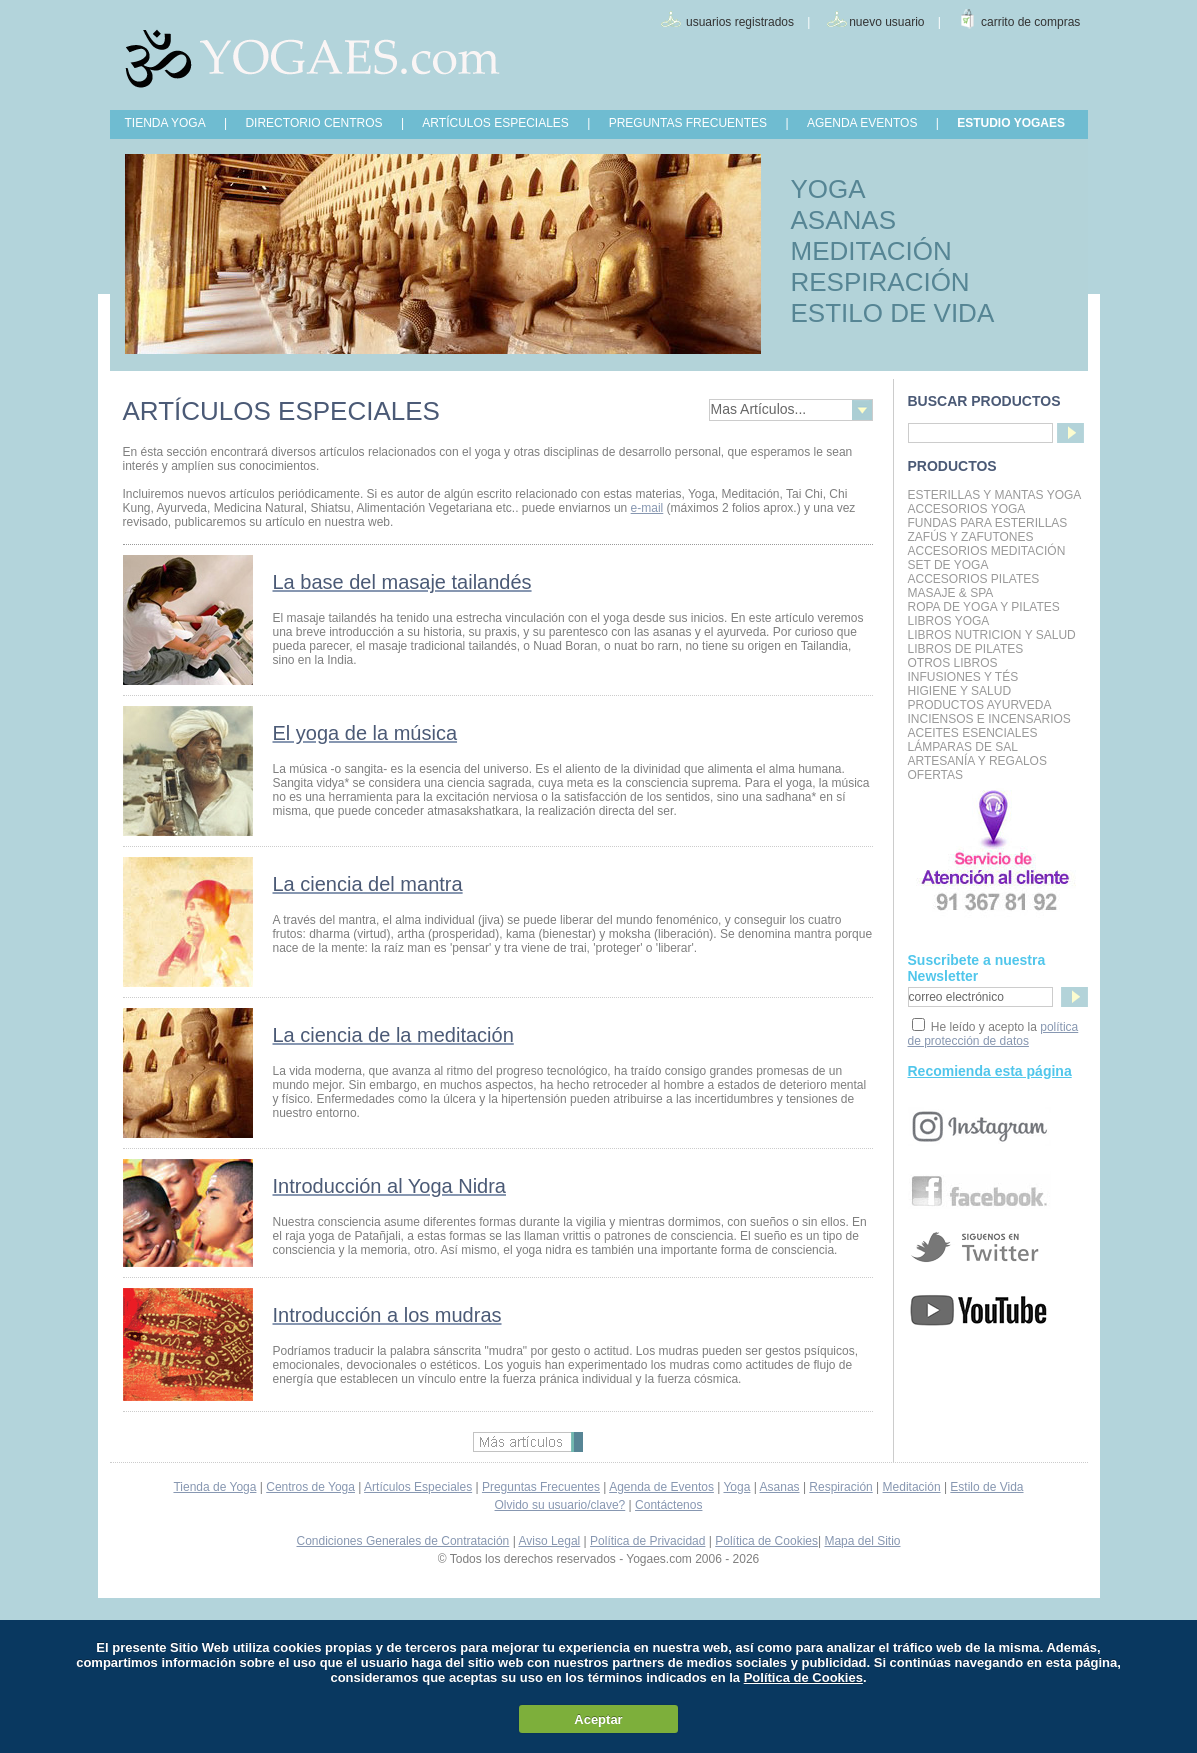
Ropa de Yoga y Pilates (984, 607)
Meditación (912, 1487)
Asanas (780, 1487)
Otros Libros (953, 663)
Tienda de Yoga (214, 1487)
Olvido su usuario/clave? (560, 1505)
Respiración (840, 1487)
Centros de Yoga (310, 1487)
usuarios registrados (740, 22)
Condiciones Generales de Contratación (403, 1541)
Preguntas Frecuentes (541, 1487)
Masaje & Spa (951, 593)
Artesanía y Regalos (977, 761)
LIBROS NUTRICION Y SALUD (992, 635)
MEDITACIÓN (871, 251)
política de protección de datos (993, 1034)
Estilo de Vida (986, 1487)
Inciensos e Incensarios (989, 719)
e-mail (647, 508)
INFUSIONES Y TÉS (963, 677)
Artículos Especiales (418, 1487)
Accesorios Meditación (987, 551)
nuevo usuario (886, 22)
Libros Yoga (949, 621)
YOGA (828, 189)
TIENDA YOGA (165, 123)
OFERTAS (936, 775)
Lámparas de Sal (963, 747)
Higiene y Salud (960, 691)
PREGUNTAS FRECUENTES (688, 123)
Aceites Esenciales (973, 733)
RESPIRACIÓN (880, 282)
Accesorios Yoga (967, 509)
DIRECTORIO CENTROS (313, 123)
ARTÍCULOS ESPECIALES (495, 123)
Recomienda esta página (990, 1071)
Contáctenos (668, 1505)
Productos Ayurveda (980, 705)
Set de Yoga (948, 565)
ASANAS (844, 220)
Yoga (736, 1487)
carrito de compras (1030, 22)
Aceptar (598, 1719)
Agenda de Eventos (661, 1487)
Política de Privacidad (647, 1541)
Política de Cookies (766, 1541)
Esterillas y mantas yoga (995, 495)
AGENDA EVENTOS (862, 123)
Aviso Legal (549, 1541)
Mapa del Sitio (862, 1541)
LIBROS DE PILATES (966, 649)
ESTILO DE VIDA (893, 313)
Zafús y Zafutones (971, 537)
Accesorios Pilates (974, 579)
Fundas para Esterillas (988, 523)
